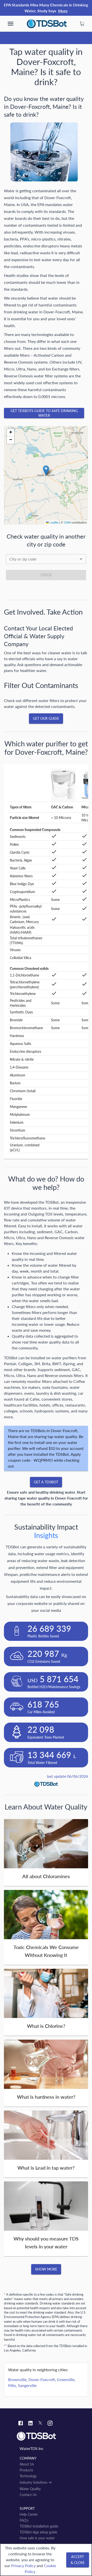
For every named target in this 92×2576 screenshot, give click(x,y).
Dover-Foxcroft (41, 2379)
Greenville (65, 2379)
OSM (67, 522)
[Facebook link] (21, 2423)
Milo (12, 2385)
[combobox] (46, 559)
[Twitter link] (40, 2424)
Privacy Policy (23, 2565)
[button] (46, 470)
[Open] (81, 559)
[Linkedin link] (30, 2423)
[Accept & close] (77, 2559)
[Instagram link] (50, 2423)
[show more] (10, 23)
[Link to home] (46, 2436)
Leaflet (52, 522)
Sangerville (27, 2385)
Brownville (17, 2379)
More (63, 10)
